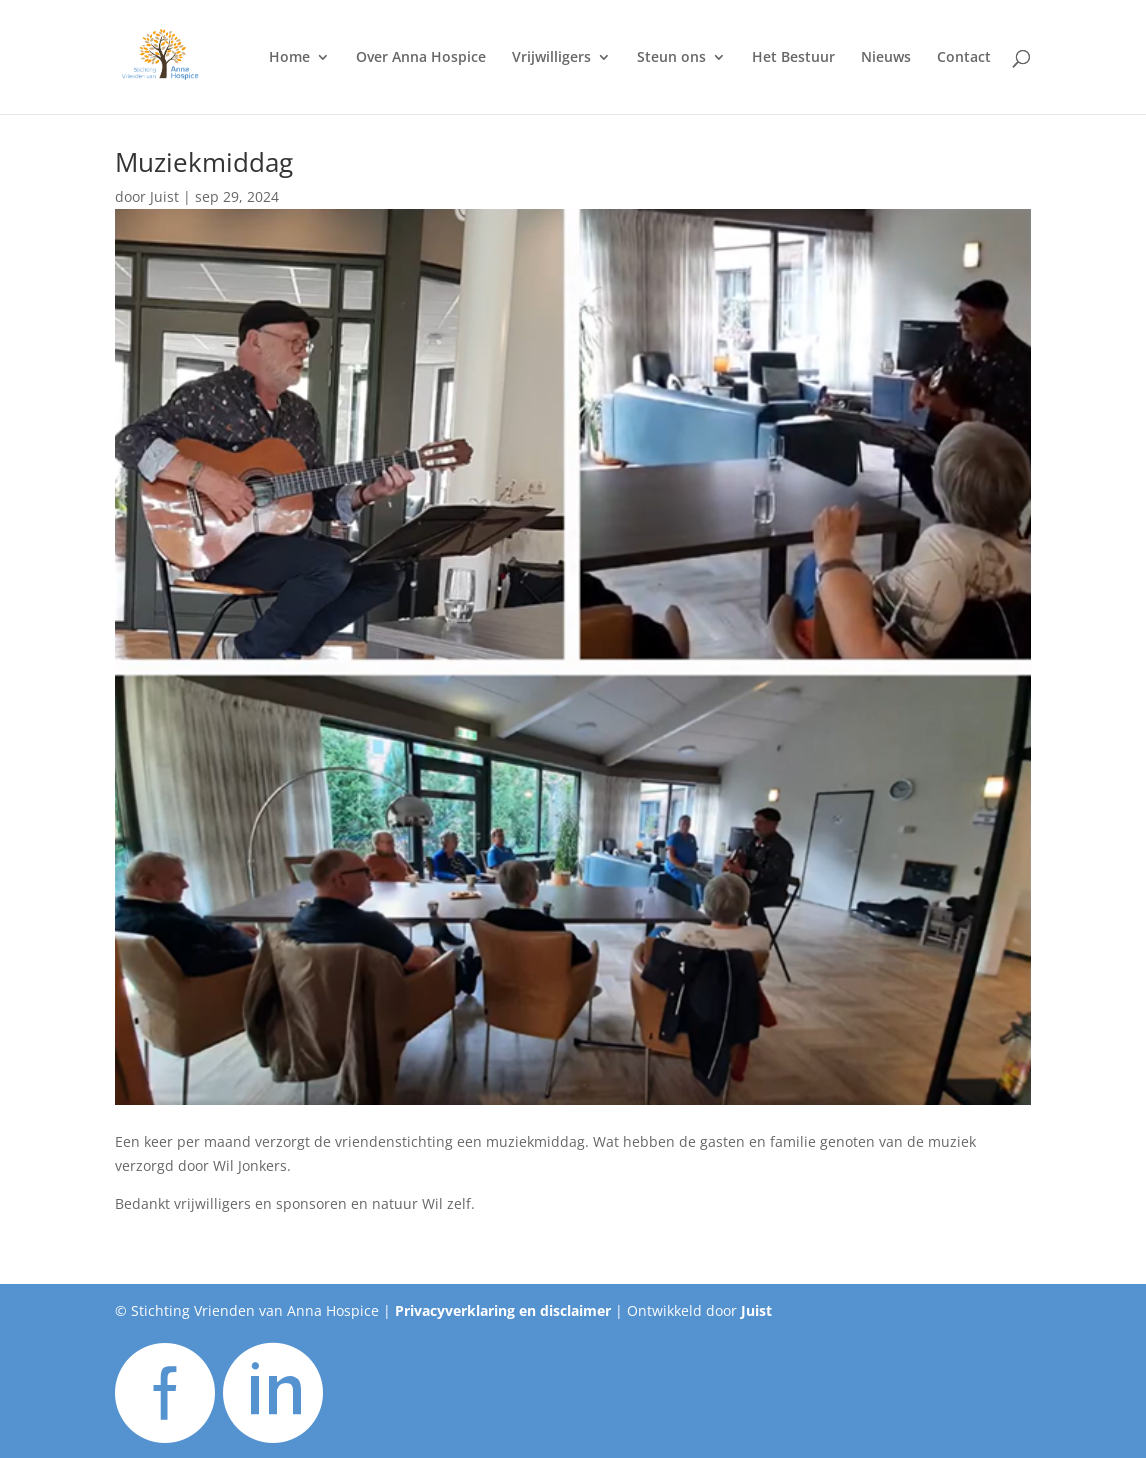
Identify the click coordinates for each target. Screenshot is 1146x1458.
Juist (164, 196)
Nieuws (886, 58)
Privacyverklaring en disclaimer (503, 1310)
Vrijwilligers (551, 58)
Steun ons (671, 58)
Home (289, 58)
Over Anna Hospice (421, 58)
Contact (964, 58)
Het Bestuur (793, 58)
